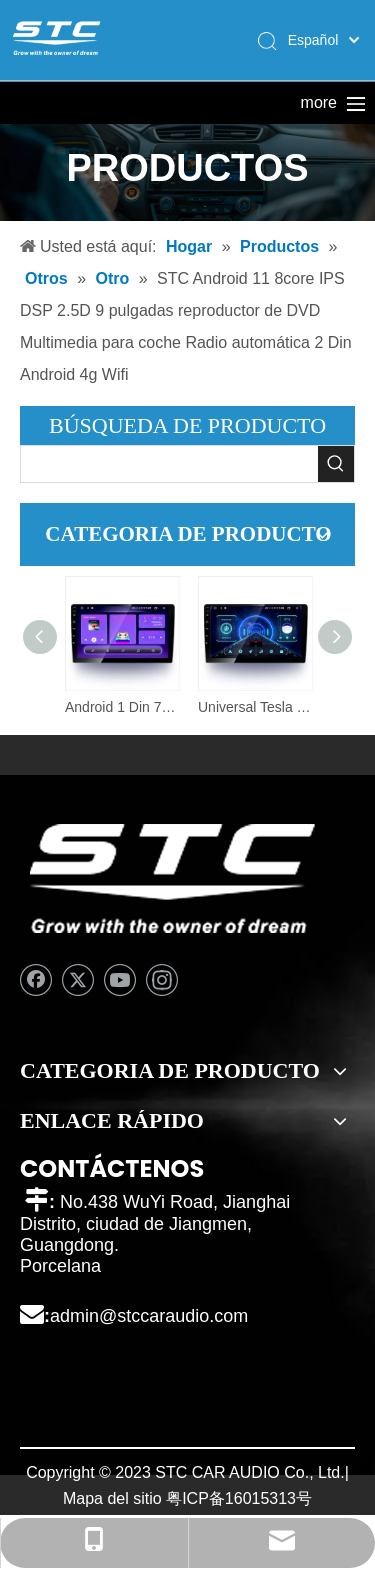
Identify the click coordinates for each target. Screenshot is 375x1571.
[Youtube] (120, 980)
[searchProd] (169, 464)
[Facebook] (36, 980)
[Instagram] (162, 980)
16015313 (260, 1498)
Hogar (73, 102)
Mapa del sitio (112, 1498)
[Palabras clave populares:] (336, 464)
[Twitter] (78, 980)
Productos (219, 102)
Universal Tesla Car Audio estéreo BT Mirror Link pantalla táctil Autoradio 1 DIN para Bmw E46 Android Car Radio (254, 707)
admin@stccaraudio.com (149, 1316)
